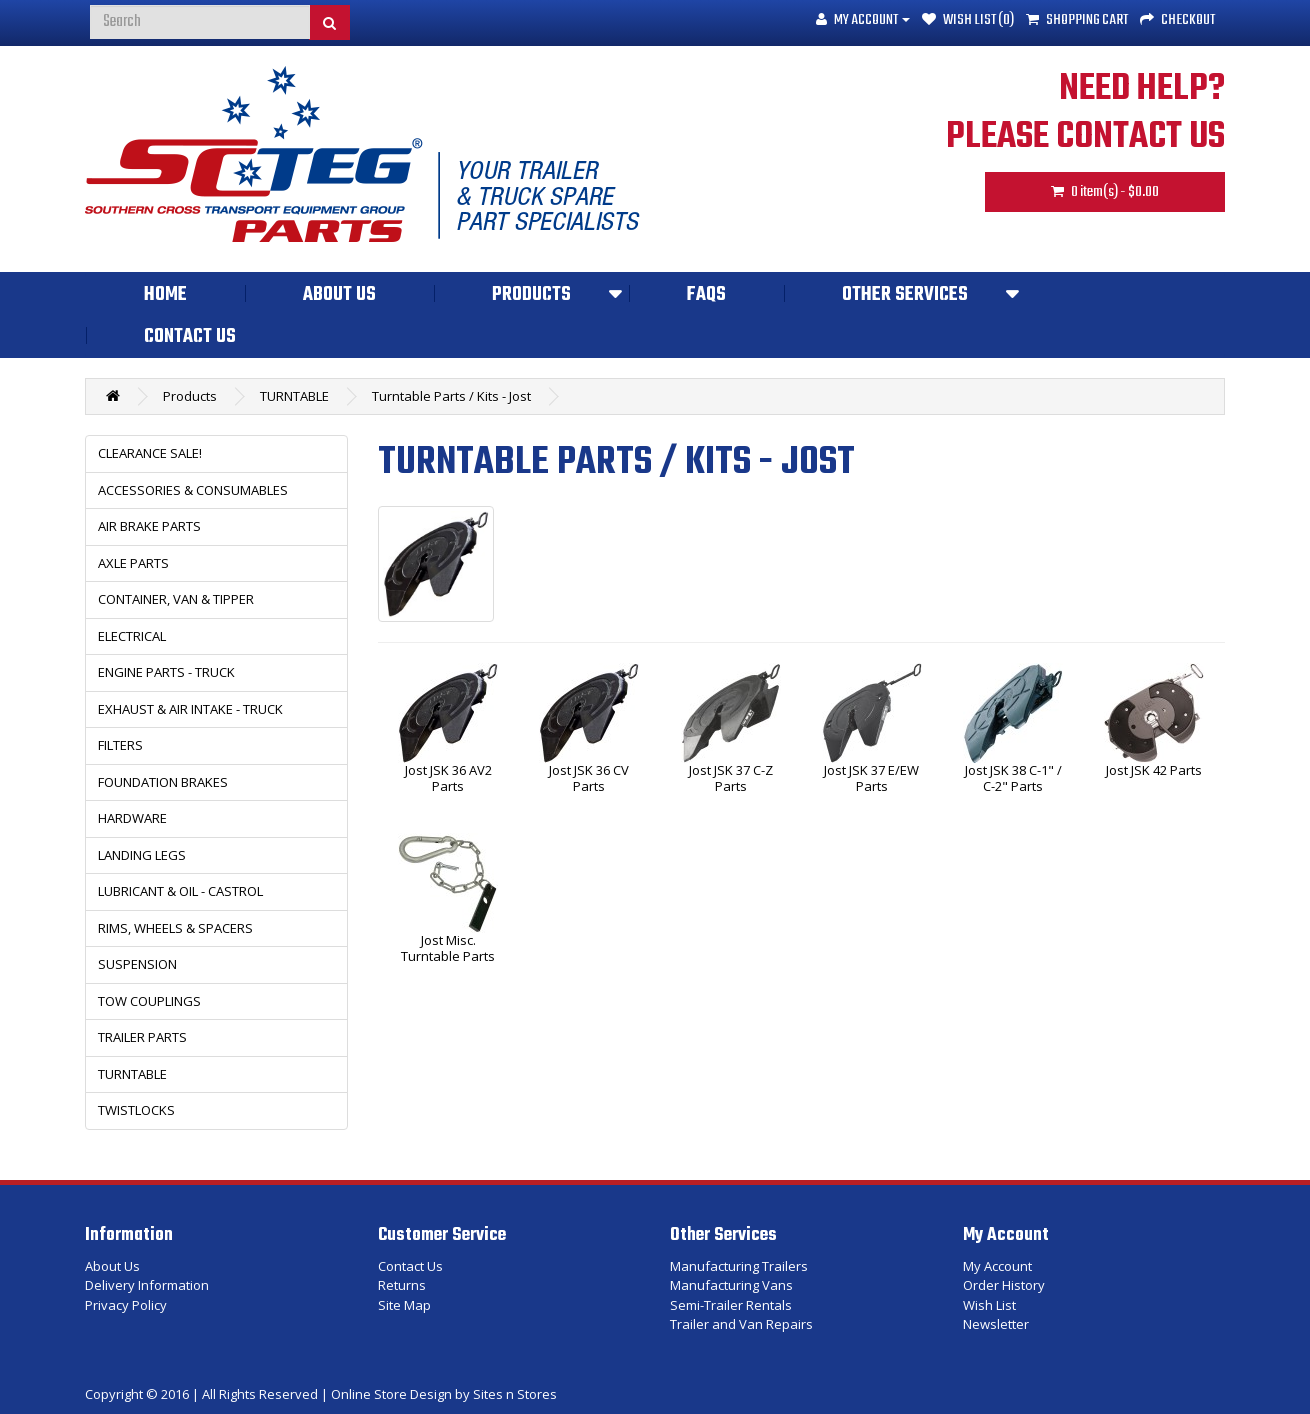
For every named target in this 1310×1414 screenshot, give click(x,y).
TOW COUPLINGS (149, 1001)
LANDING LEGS (142, 855)
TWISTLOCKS (136, 1110)
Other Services (905, 295)
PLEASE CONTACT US (1085, 137)
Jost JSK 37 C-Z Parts (731, 779)
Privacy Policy (126, 1305)
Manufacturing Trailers (739, 1266)
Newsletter (996, 1324)
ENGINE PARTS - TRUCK (166, 672)
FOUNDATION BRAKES (163, 782)
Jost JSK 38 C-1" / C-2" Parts (1013, 779)
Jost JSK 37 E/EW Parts (871, 779)
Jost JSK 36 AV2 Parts (448, 779)
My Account (997, 1266)
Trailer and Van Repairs (741, 1324)
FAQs (706, 295)
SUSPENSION (137, 964)
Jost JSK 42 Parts (1154, 771)
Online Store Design (391, 1394)
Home (165, 295)
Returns (402, 1285)
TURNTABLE (294, 396)
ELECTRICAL (132, 636)
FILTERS (120, 745)
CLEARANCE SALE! (150, 453)
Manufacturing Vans (731, 1285)
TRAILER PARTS (142, 1037)
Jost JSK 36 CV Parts (589, 779)
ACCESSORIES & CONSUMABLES (193, 490)
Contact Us (190, 337)
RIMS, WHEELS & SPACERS (175, 928)
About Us (339, 295)
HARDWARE (132, 818)
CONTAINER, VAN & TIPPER (176, 599)
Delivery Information (147, 1285)
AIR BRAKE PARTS (149, 526)
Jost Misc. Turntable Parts (448, 949)
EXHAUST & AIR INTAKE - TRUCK (190, 709)
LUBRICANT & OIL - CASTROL (180, 891)
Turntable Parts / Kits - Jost (451, 396)
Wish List (989, 1305)
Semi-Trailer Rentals (731, 1305)
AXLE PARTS (133, 563)
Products (531, 295)
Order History (1004, 1285)
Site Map (404, 1305)
